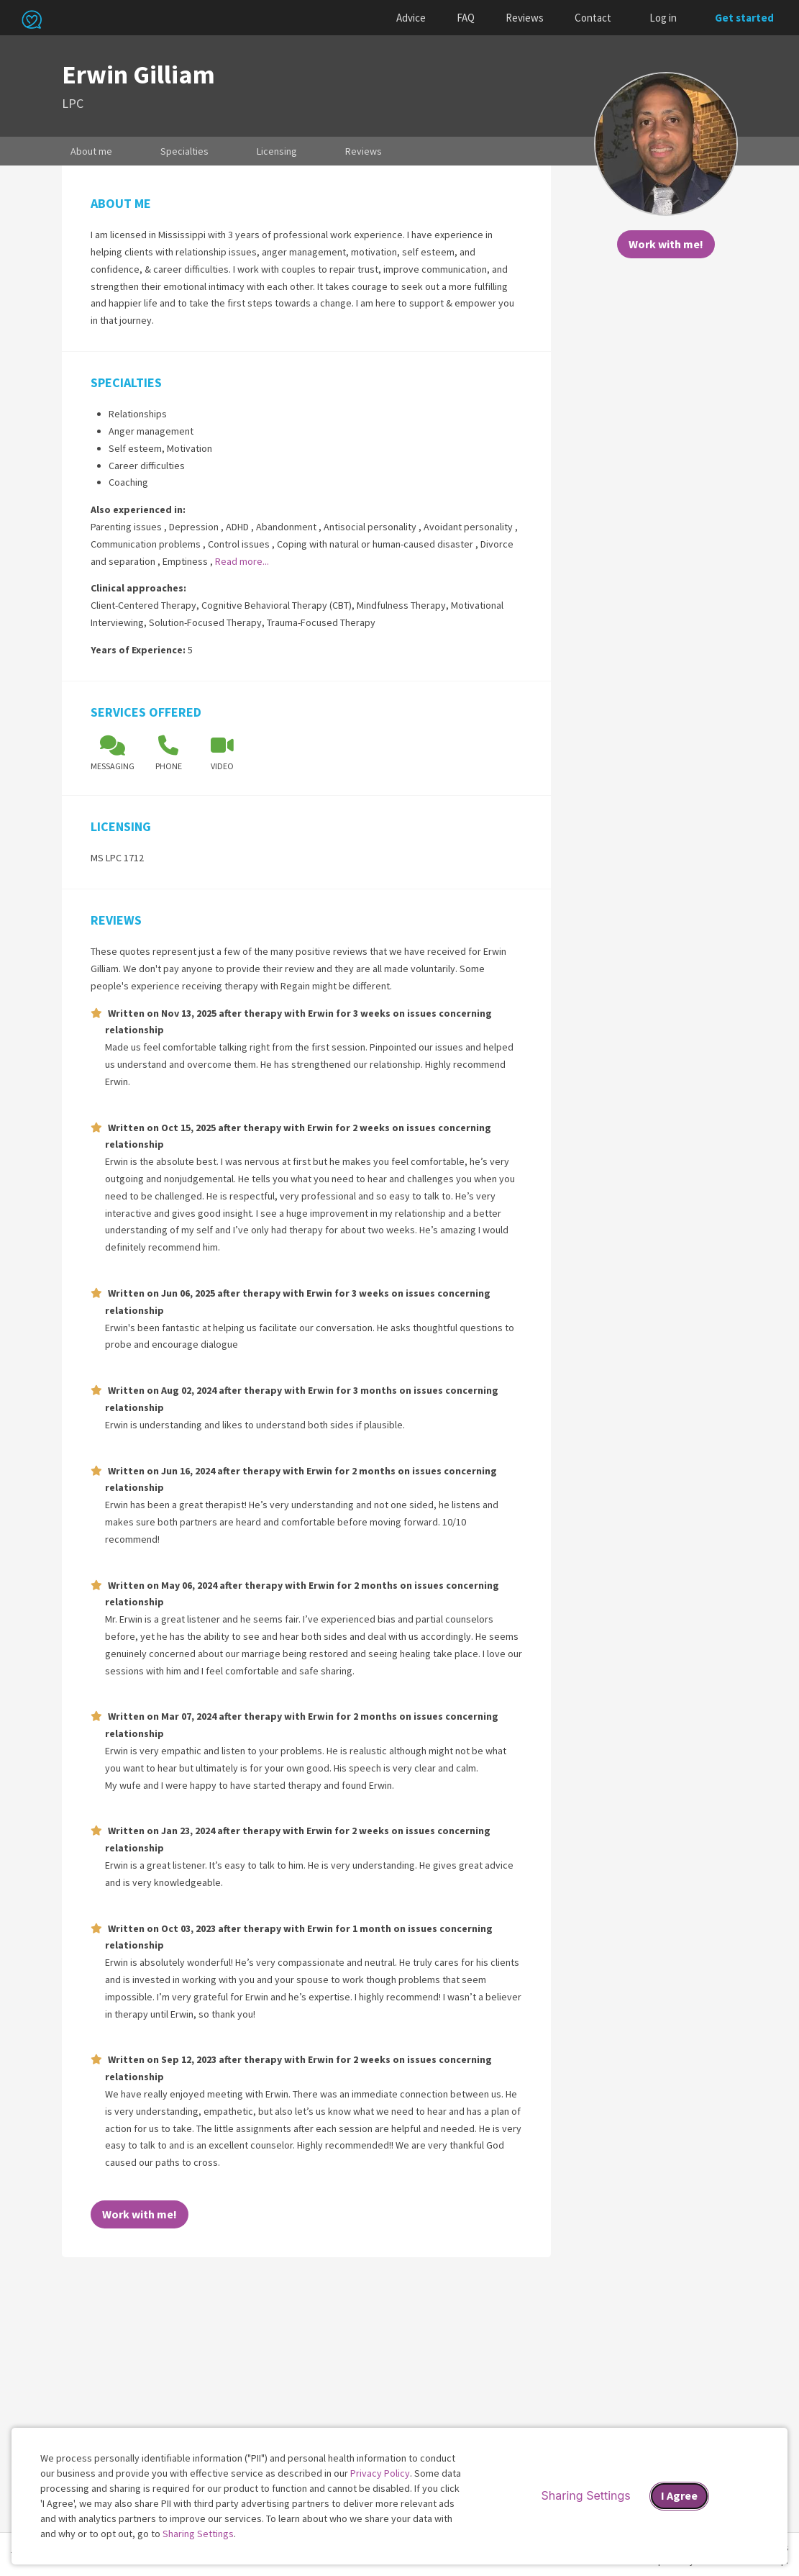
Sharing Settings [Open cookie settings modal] (586, 2495)
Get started (744, 17)
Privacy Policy (380, 2473)
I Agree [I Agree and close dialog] (679, 2495)
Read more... (242, 561)
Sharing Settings (198, 2533)
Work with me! (666, 244)
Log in (663, 17)
